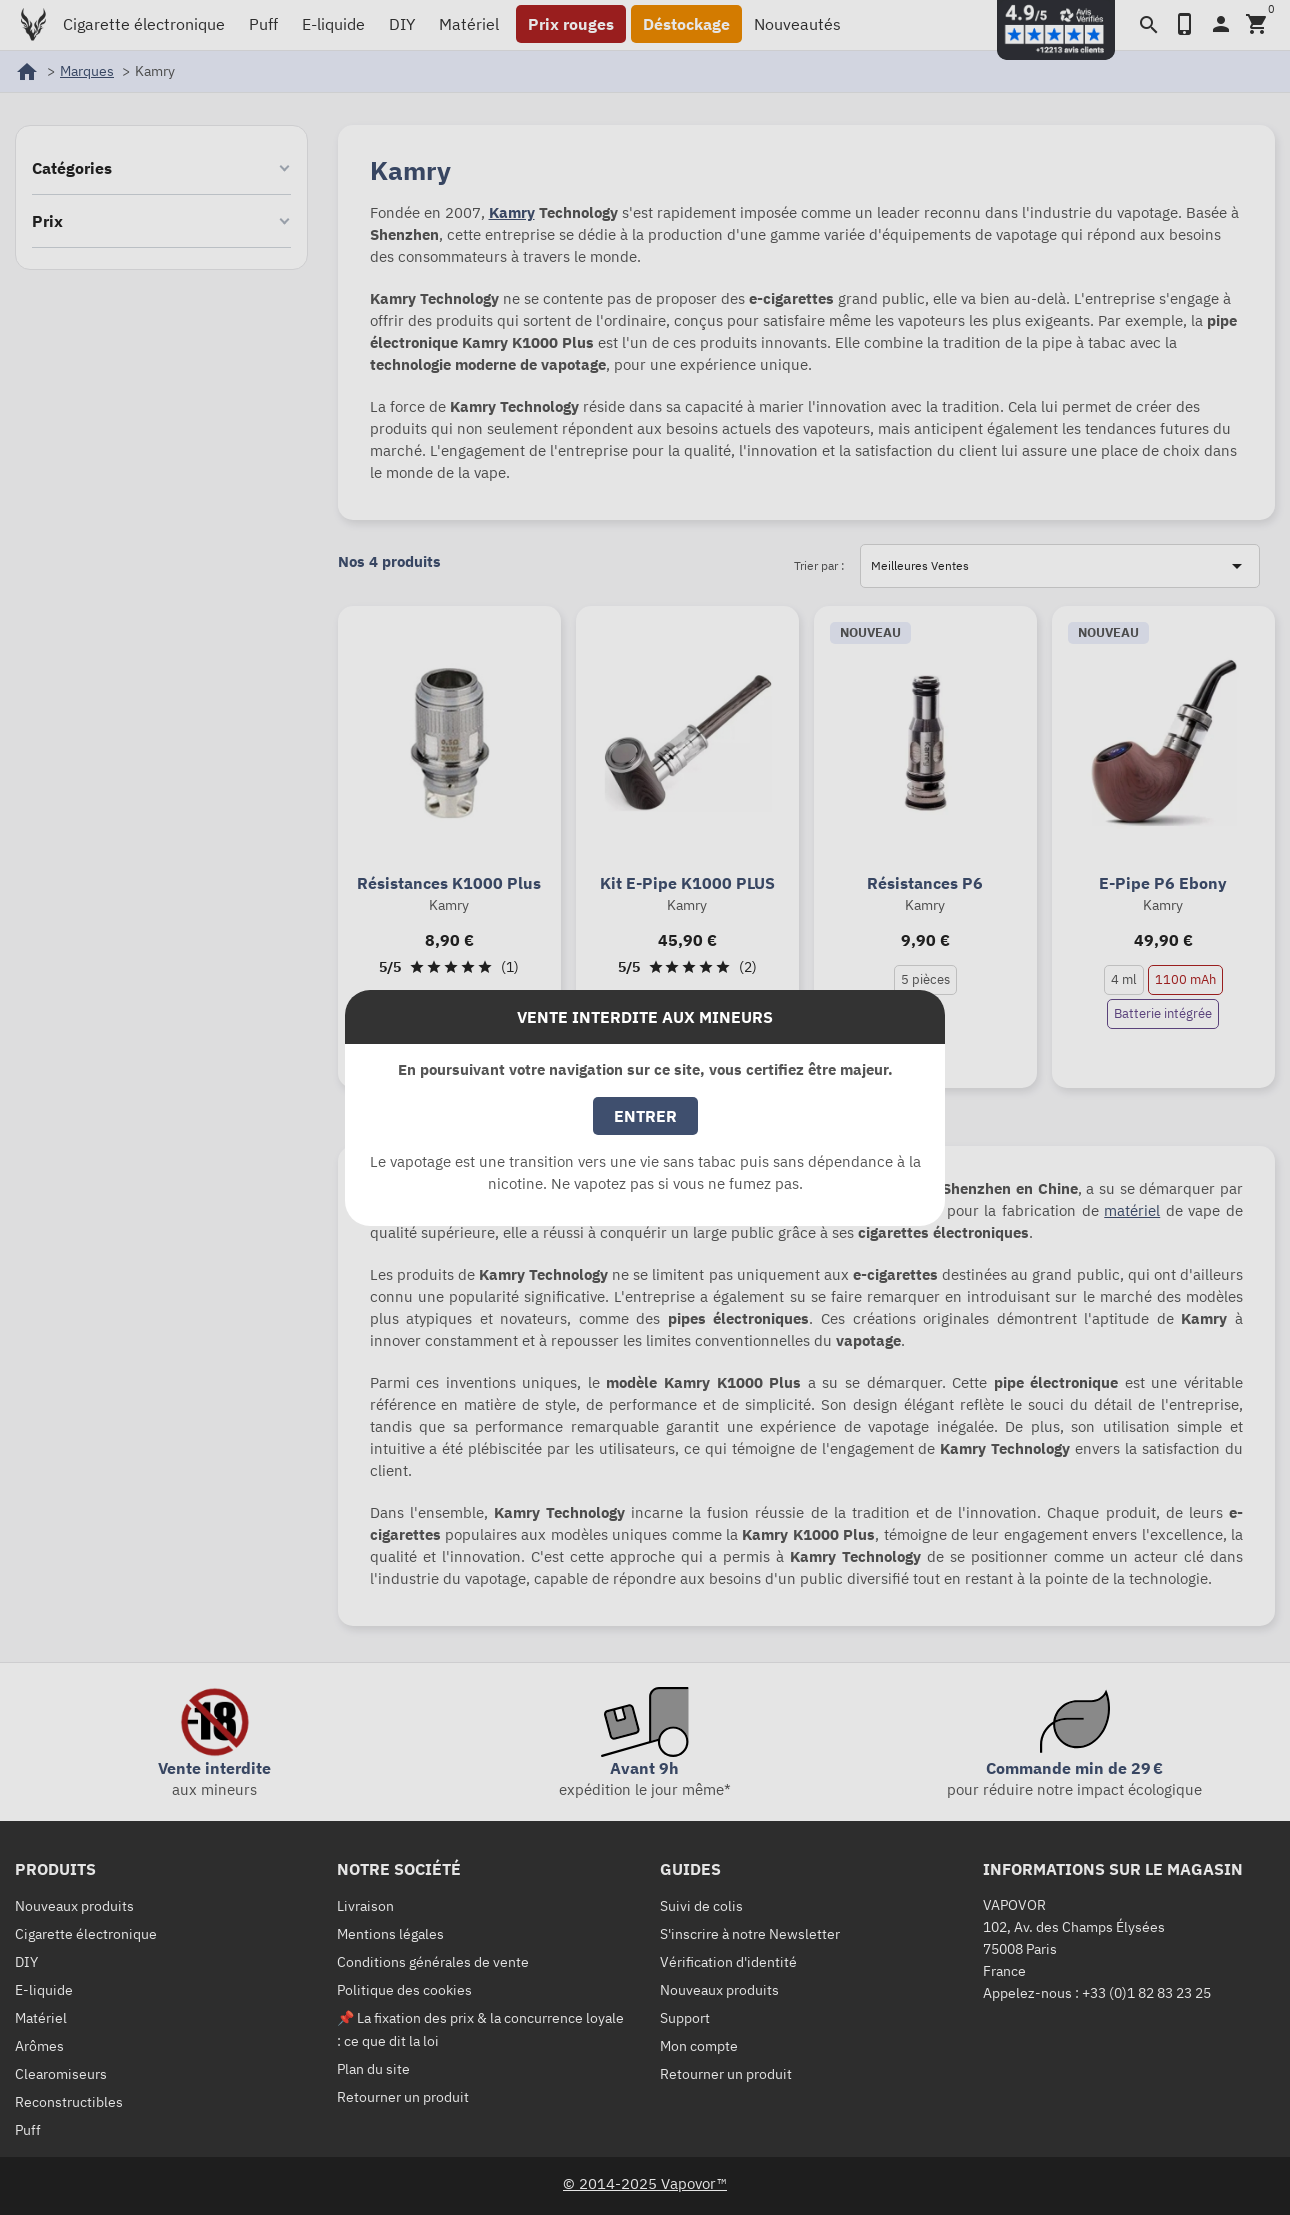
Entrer (645, 1116)
